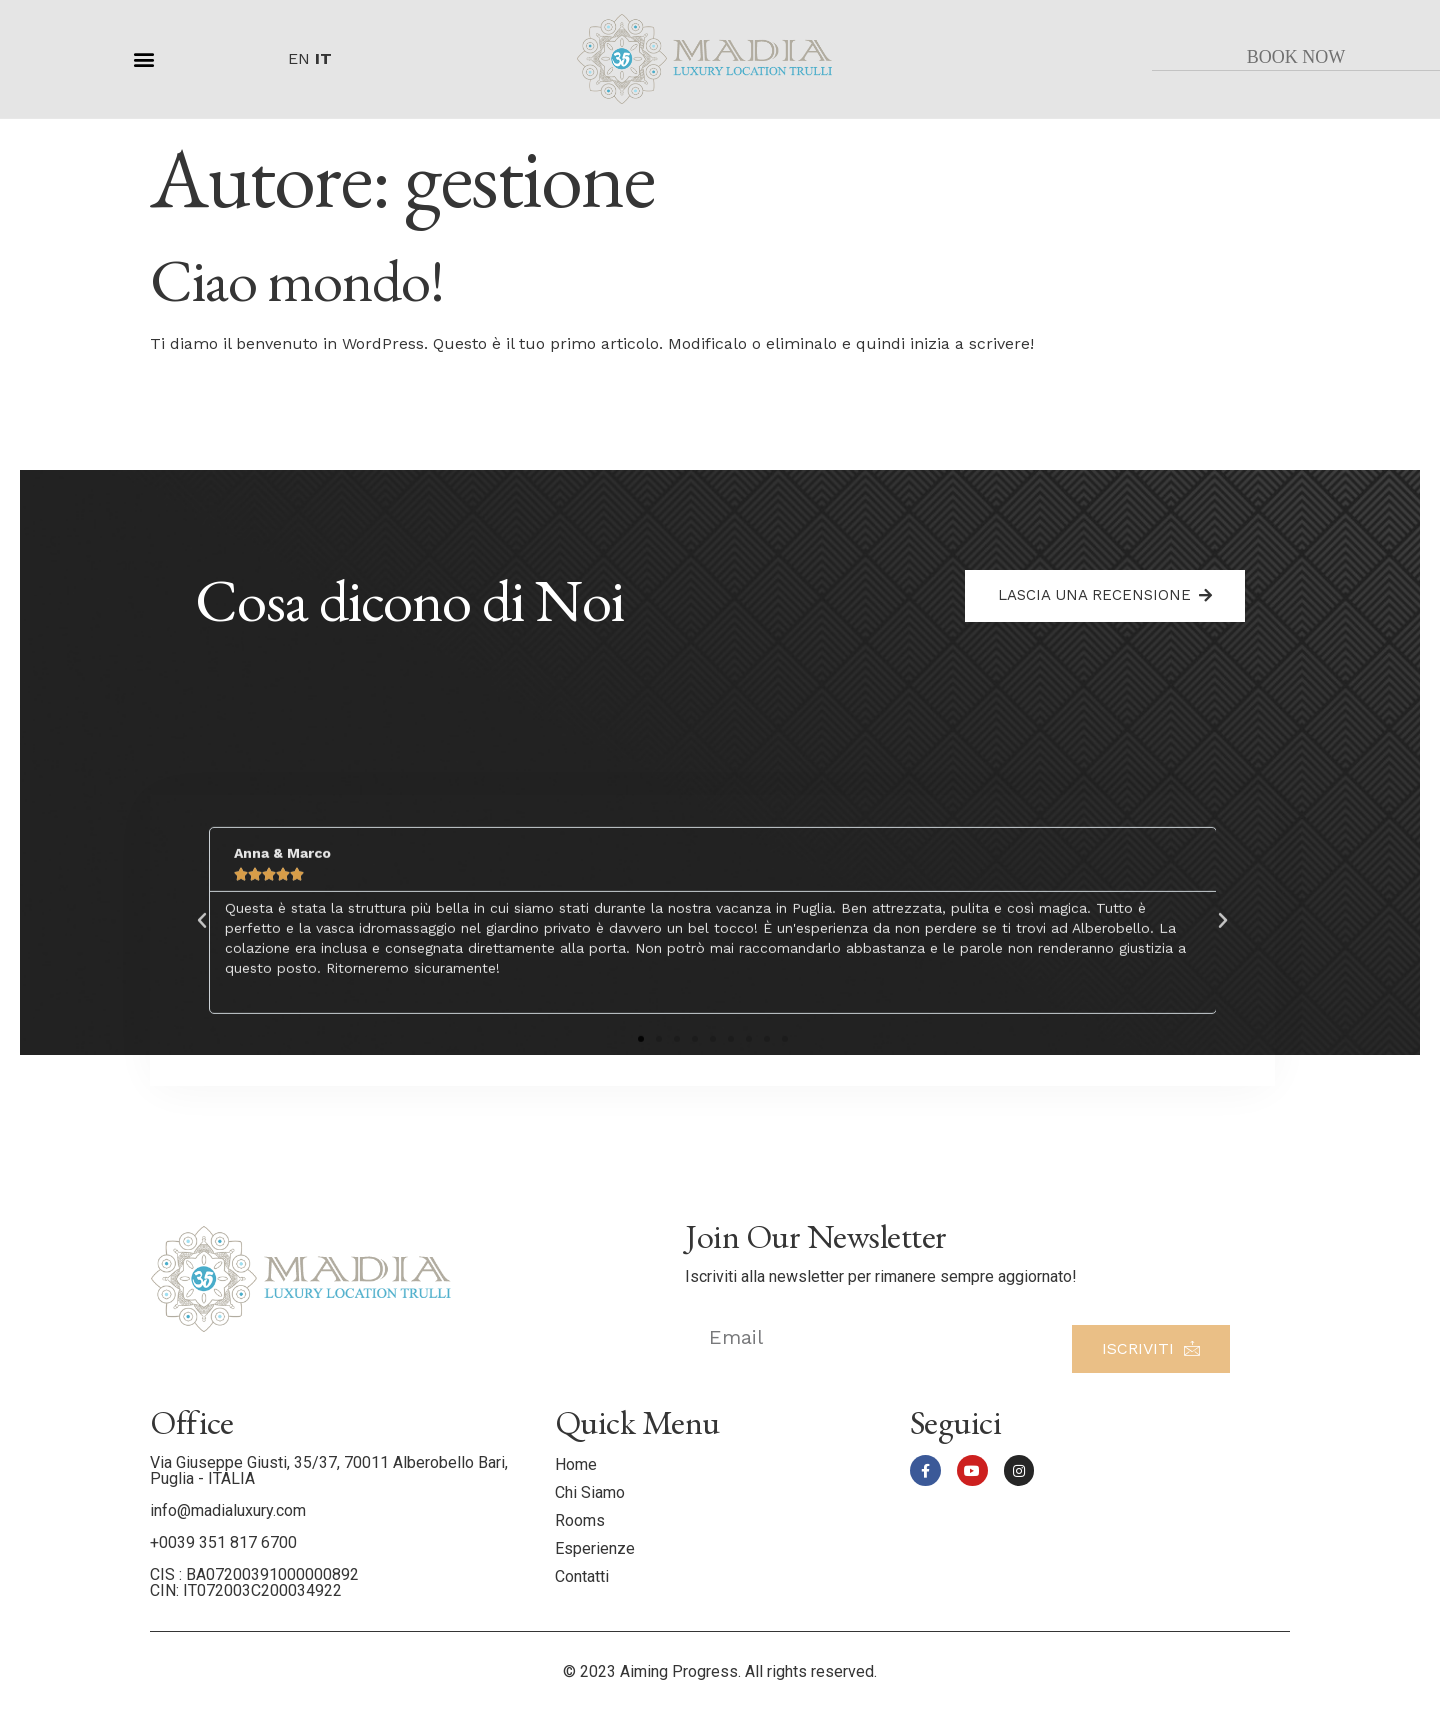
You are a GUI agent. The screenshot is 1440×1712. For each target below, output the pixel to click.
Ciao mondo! (297, 280)
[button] (144, 58)
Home (576, 1464)
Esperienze (595, 1548)
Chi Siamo (590, 1492)
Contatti (582, 1576)
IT (323, 58)
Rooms (580, 1520)
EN (299, 58)
